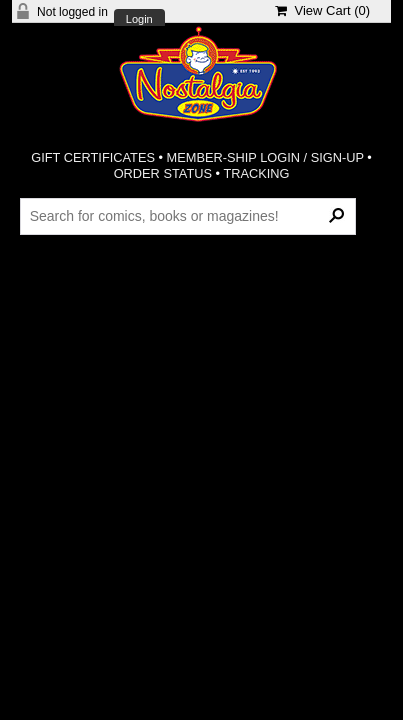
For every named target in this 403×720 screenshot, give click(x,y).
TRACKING (256, 173)
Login (139, 19)
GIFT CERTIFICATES (93, 157)
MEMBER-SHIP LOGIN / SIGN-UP (265, 157)
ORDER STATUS (163, 173)
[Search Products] (188, 216)
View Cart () (322, 10)
